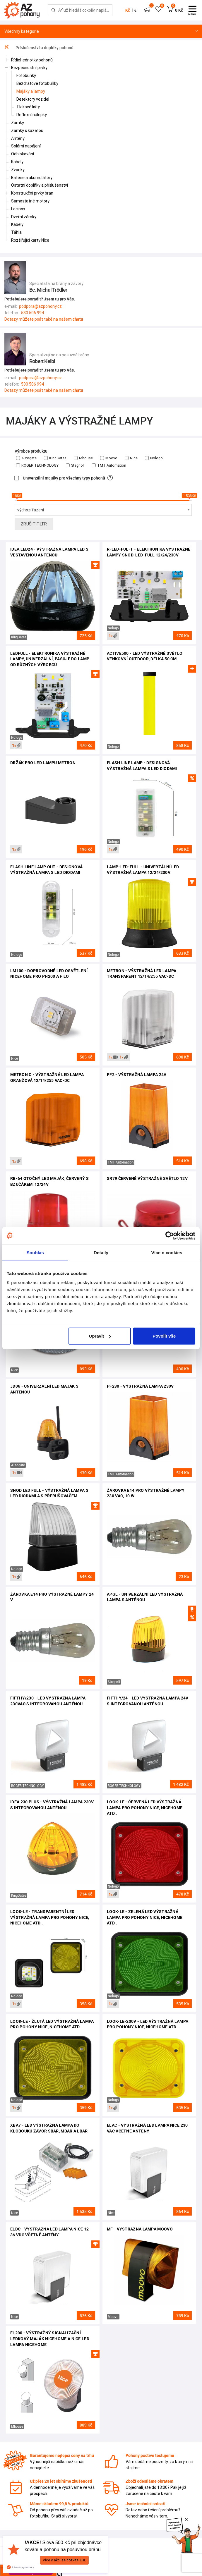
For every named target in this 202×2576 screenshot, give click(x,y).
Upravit (100, 1335)
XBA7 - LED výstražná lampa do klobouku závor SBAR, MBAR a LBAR (49, 2128)
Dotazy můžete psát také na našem (43, 319)
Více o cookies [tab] (166, 1252)
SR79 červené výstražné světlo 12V (147, 1178)
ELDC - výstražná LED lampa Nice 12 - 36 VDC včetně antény (51, 2232)
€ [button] (135, 10)
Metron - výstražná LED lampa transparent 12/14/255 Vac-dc (141, 973)
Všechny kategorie (101, 31)
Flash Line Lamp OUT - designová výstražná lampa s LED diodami (46, 870)
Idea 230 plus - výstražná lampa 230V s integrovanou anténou (52, 1805)
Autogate (26, 458)
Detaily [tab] (101, 1252)
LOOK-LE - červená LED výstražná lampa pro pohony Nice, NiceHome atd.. (144, 1808)
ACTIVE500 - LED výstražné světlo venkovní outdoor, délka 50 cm (145, 656)
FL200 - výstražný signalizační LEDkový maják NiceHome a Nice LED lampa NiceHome (49, 2339)
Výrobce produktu (31, 451)
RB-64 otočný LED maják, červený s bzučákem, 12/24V (49, 1181)
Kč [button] (127, 10)
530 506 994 (32, 312)
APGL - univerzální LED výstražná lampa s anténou (145, 1597)
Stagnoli (75, 465)
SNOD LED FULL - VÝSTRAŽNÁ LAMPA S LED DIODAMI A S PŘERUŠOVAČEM (49, 1493)
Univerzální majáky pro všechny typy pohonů (64, 478)
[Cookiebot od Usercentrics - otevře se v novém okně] (169, 1235)
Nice (131, 458)
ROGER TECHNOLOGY (37, 465)
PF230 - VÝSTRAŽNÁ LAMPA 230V (140, 1386)
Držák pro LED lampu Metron (43, 762)
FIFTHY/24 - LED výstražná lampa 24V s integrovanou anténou (148, 1701)
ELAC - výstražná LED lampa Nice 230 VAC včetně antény (147, 2128)
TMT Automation (109, 465)
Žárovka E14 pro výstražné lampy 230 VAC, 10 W (145, 1493)
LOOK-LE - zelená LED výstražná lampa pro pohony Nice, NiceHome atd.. (144, 1917)
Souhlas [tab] (35, 1252)
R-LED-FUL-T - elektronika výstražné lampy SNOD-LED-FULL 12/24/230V (149, 552)
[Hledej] (53, 10)
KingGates (55, 458)
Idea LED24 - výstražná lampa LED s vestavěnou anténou (49, 552)
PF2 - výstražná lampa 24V (137, 1074)
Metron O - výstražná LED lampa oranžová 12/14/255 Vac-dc (47, 1077)
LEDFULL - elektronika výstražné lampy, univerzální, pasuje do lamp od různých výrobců (49, 659)
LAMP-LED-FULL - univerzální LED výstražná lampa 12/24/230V (143, 870)
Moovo (108, 458)
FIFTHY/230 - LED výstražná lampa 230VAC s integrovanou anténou (48, 1701)
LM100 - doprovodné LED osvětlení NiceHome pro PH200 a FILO (49, 973)
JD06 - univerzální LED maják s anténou (44, 1389)
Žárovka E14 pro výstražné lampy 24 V (52, 1597)
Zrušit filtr (34, 524)
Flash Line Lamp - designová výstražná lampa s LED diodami (142, 765)
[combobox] (103, 510)
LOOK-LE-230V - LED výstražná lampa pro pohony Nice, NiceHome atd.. (147, 2024)
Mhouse (83, 458)
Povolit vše (164, 1335)
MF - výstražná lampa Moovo (140, 2229)
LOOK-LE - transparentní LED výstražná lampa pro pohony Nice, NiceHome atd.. (49, 1917)
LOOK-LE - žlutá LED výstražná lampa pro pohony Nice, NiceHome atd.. (52, 2024)
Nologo (154, 458)
